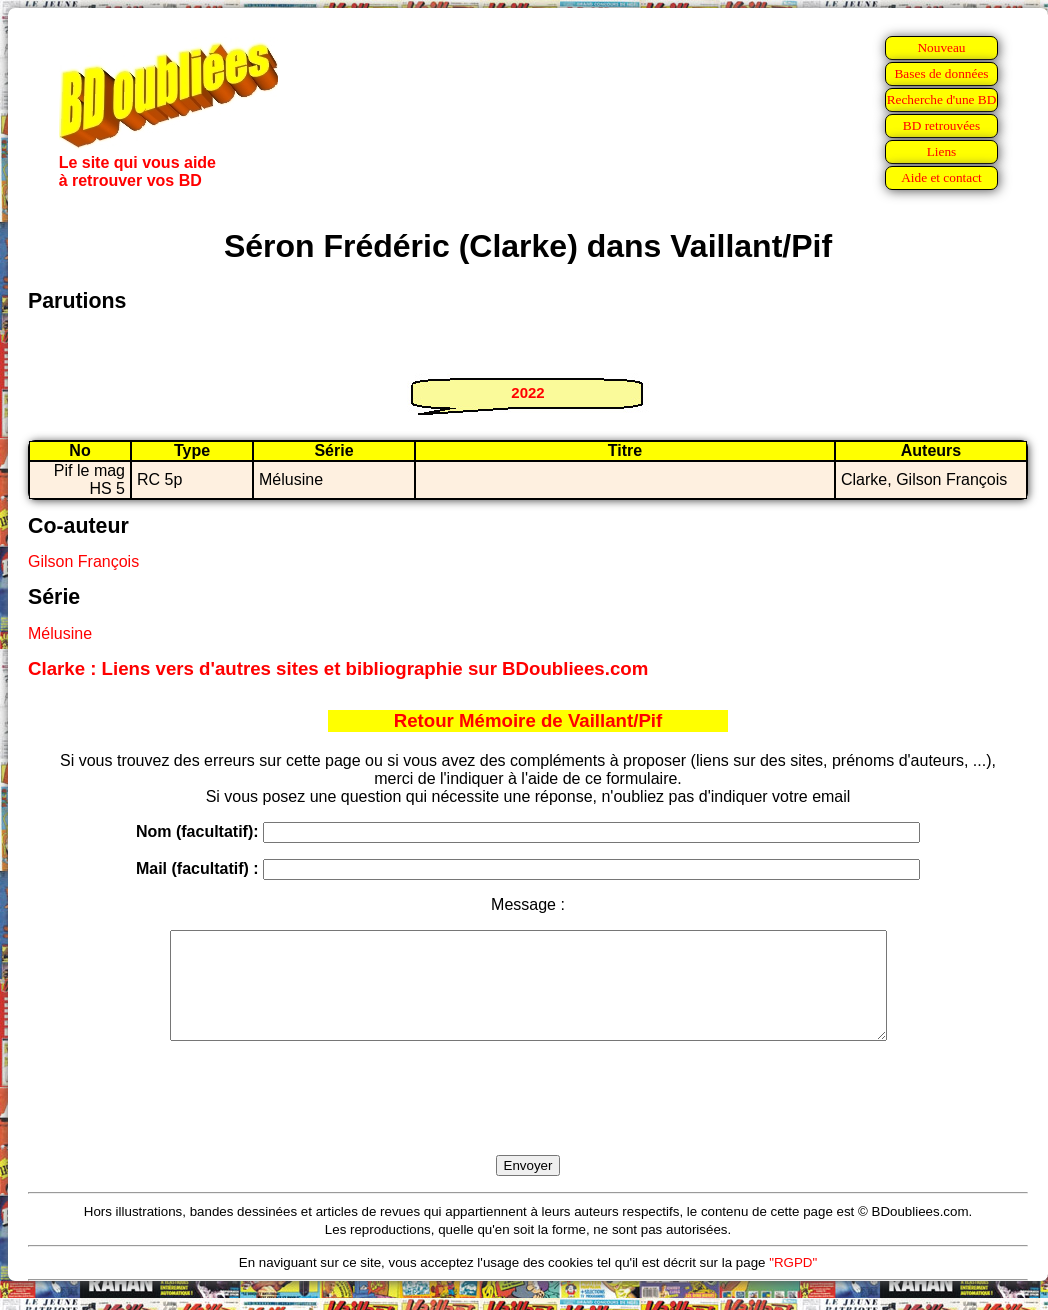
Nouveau (941, 47)
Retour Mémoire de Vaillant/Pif (528, 720)
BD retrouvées (941, 125)
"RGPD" (793, 1283)
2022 (527, 392)
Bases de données (941, 73)
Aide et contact (941, 177)
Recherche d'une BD (942, 99)
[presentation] (528, 1121)
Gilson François (83, 561)
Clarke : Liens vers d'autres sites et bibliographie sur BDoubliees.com (338, 668)
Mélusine (60, 633)
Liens (942, 151)
